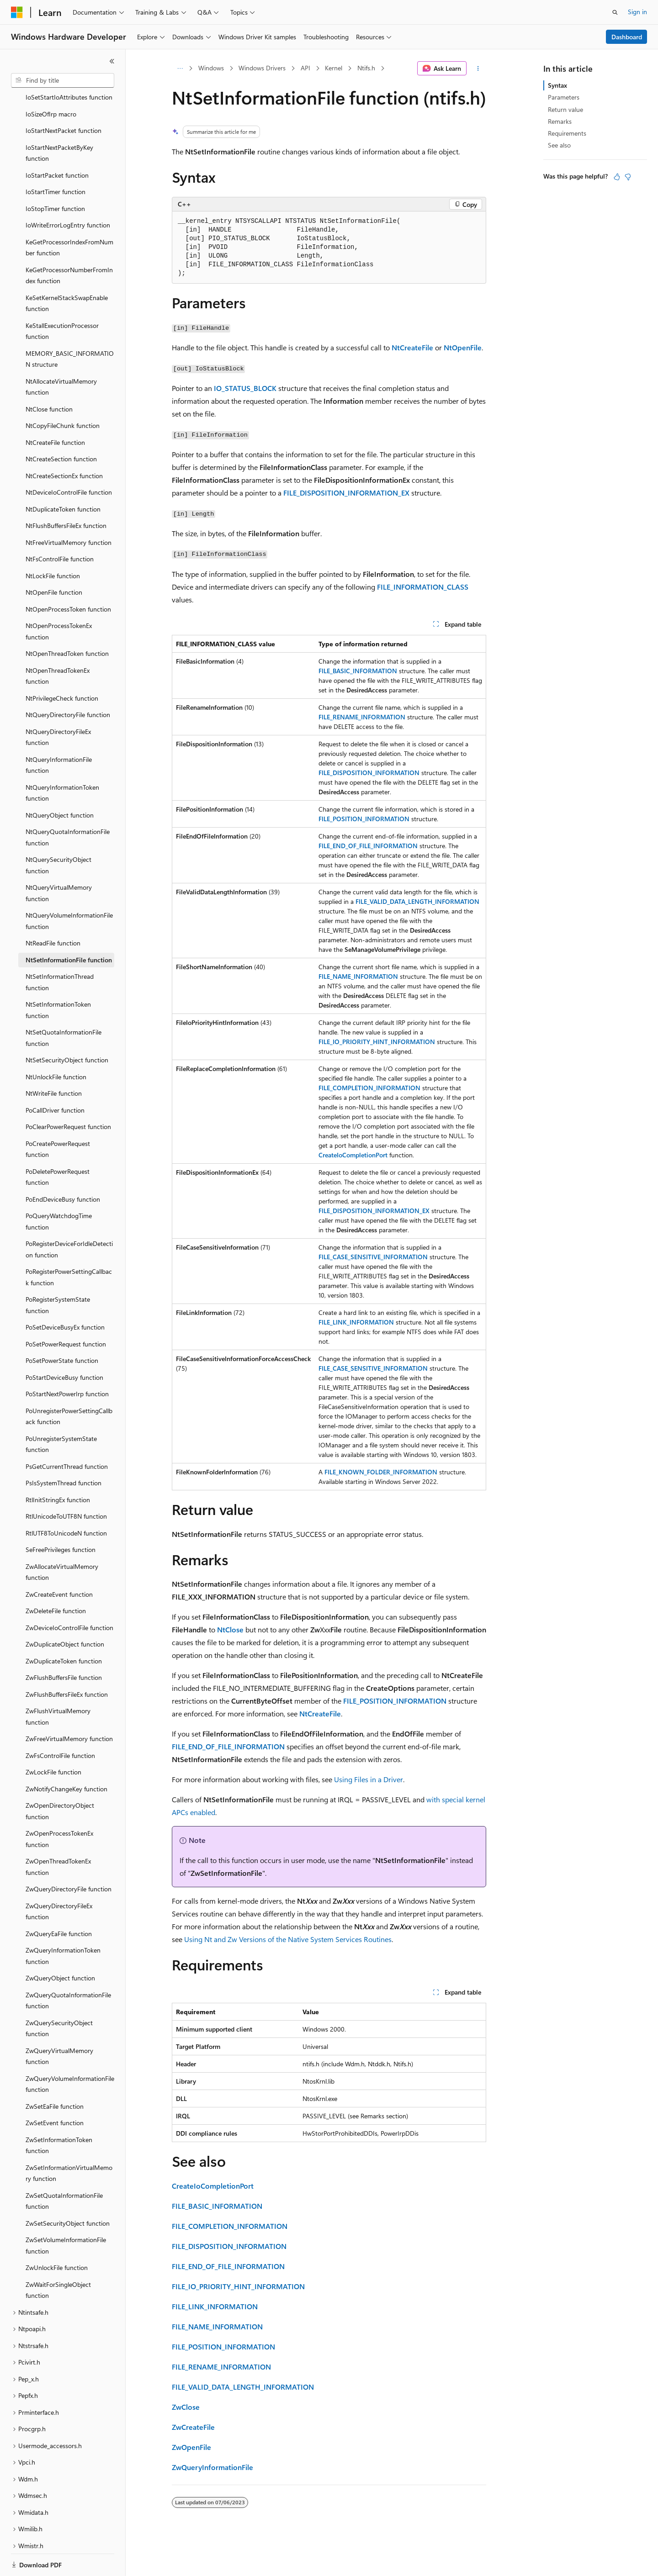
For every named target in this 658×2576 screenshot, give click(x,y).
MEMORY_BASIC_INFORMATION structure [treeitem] (70, 327)
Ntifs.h (366, 67)
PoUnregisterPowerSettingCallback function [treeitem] (69, 1385)
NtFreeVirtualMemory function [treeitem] (68, 511)
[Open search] (615, 12)
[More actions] (478, 68)
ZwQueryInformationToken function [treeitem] (63, 1924)
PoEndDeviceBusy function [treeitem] (63, 1167)
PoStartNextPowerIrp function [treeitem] (67, 1362)
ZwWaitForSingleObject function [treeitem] (58, 2259)
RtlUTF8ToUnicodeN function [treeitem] (66, 1501)
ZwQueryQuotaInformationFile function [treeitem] (68, 1969)
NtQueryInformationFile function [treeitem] (59, 733)
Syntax (557, 85)
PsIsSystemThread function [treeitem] (63, 1451)
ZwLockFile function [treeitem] (53, 1740)
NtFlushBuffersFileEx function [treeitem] (66, 494)
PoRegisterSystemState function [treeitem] (58, 1273)
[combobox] (62, 80)
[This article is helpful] (616, 176)
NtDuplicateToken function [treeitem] (63, 477)
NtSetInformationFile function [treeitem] (69, 928)
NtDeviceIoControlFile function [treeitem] (69, 460)
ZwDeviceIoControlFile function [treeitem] (69, 1596)
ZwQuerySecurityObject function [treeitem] (59, 1997)
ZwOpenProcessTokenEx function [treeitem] (59, 1807)
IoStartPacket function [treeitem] (57, 143)
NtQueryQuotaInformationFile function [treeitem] (68, 806)
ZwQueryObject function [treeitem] (60, 1946)
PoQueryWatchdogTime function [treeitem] (59, 1190)
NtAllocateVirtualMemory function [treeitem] (61, 355)
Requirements (567, 133)
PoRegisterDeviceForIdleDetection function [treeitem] (69, 1218)
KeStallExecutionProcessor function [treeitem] (62, 300)
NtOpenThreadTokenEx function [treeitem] (58, 644)
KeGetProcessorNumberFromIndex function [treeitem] (69, 244)
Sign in (637, 11)
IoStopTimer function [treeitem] (55, 177)
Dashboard (626, 36)
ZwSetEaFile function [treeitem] (55, 2074)
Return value (565, 109)
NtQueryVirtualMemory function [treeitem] (59, 861)
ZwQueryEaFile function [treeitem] (59, 1902)
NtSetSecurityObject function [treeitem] (67, 1028)
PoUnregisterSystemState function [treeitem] (61, 1413)
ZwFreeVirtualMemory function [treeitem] (69, 1707)
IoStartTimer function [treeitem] (55, 160)
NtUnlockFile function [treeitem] (56, 1045)
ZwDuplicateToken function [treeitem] (64, 1629)
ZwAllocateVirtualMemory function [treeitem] (62, 1541)
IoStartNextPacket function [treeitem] (63, 99)
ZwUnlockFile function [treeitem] (57, 2236)
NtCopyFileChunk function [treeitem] (63, 394)
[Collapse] (112, 61)
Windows (211, 67)
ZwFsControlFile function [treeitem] (60, 1724)
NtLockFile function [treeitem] (53, 544)
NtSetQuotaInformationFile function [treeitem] (63, 1006)
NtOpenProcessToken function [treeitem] (68, 577)
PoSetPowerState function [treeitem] (62, 1329)
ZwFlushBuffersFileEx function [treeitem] (67, 1662)
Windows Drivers (262, 67)
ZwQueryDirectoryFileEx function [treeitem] (59, 1880)
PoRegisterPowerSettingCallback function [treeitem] (69, 1245)
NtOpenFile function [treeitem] (54, 560)
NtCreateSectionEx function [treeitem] (64, 444)
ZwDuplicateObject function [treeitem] (65, 1612)
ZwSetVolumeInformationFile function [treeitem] (66, 2214)
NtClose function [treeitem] (49, 377)
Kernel (333, 67)
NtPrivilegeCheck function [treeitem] (62, 666)
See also (559, 145)
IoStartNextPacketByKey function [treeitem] (59, 121)
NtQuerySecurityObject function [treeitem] (58, 833)
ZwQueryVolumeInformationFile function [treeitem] (70, 2053)
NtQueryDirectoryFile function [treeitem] (68, 683)
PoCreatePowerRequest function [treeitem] (58, 1118)
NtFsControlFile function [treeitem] (60, 527)
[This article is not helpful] (627, 176)
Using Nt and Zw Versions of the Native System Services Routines (288, 1939)
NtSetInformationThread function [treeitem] (60, 950)
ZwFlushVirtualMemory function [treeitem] (58, 1685)
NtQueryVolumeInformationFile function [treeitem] (69, 889)
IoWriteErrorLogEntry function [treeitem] (68, 193)
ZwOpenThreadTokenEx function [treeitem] (58, 1835)
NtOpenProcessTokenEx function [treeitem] (59, 600)
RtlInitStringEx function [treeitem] (58, 1468)
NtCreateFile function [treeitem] (55, 410)
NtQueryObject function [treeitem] (60, 783)
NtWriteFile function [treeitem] (54, 1061)
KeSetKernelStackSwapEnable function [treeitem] (67, 272)
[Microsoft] (17, 12)
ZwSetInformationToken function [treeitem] (59, 2114)
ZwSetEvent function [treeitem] (55, 2091)
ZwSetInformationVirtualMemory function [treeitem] (69, 2142)
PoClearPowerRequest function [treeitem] (68, 1095)
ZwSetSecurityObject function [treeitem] (68, 2191)
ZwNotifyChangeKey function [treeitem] (66, 1757)
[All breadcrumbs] (180, 68)
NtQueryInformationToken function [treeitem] (62, 761)
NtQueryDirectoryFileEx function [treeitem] (58, 706)
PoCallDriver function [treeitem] (55, 1078)
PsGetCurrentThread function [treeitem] (67, 1435)
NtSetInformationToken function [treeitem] (58, 978)
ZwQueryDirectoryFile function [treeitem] (68, 1857)
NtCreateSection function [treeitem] (61, 427)
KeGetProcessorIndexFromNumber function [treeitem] (69, 216)
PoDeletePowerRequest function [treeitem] (58, 1145)
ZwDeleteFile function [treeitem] (56, 1579)
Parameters (563, 97)
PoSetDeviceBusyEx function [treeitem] (65, 1295)
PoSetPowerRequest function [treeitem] (66, 1312)
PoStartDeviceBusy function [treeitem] (64, 1345)
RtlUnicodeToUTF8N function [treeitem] (66, 1484)
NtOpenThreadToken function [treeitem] (67, 622)
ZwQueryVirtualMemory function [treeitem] (59, 2025)
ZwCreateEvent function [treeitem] (59, 1562)
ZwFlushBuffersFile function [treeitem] (64, 1646)
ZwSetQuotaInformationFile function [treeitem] (64, 2169)
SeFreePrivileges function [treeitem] (61, 1518)
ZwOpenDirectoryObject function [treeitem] (60, 1779)
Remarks (560, 121)
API (305, 67)
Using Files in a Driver (368, 1779)
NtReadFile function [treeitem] (53, 911)
